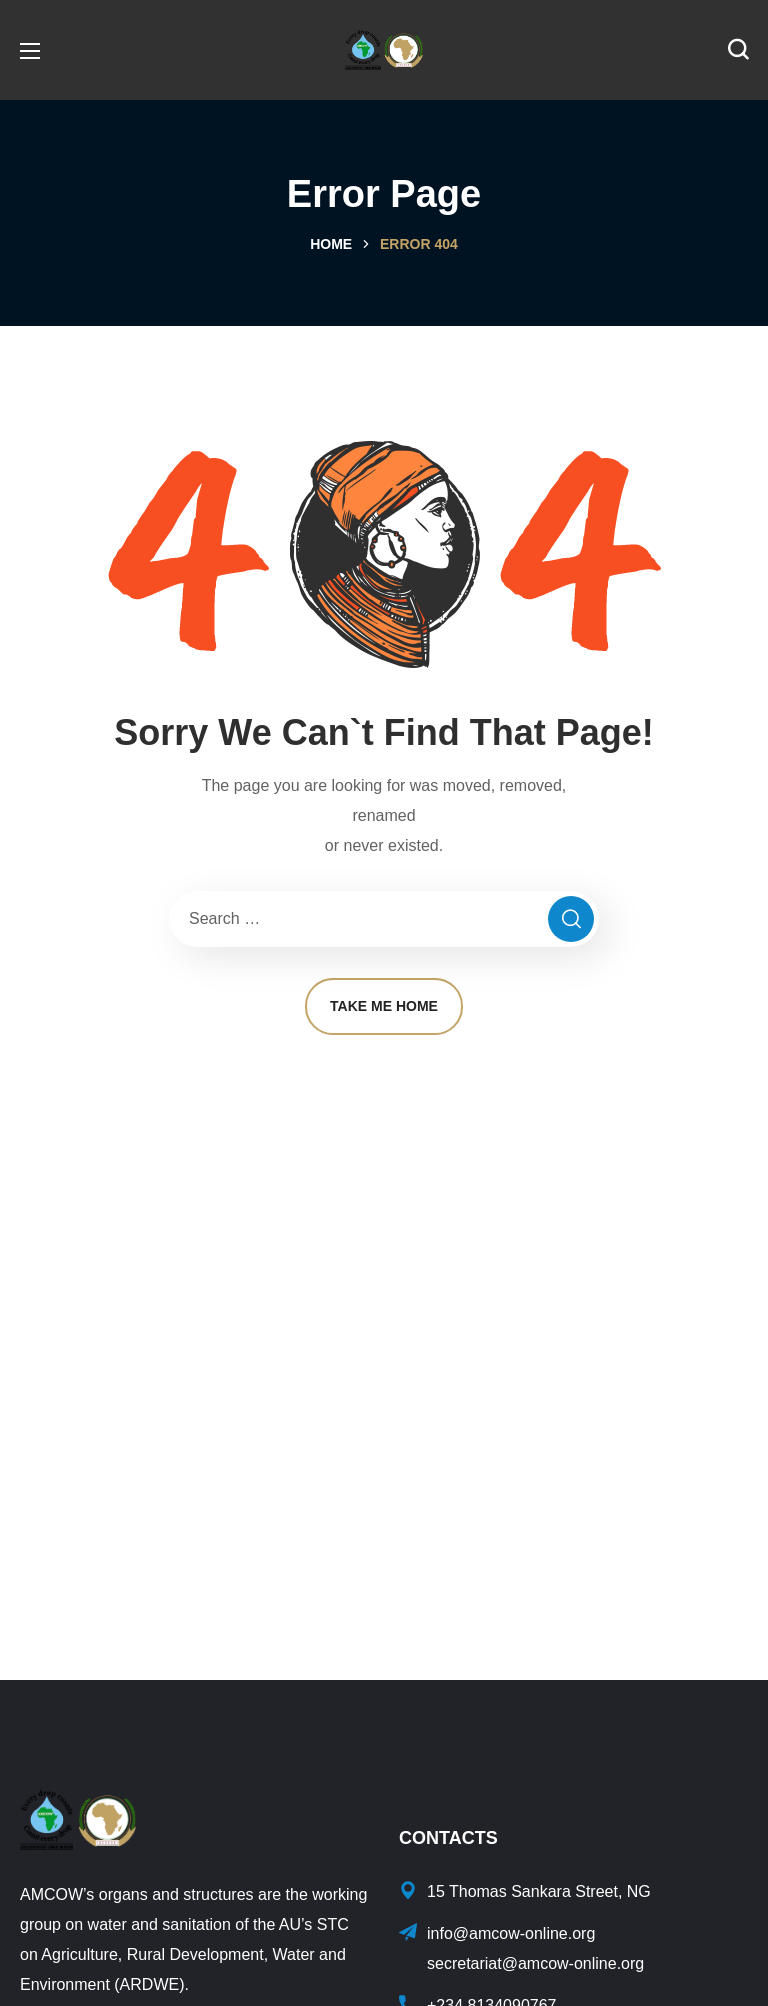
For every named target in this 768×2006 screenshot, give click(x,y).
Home (331, 244)
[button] (738, 50)
